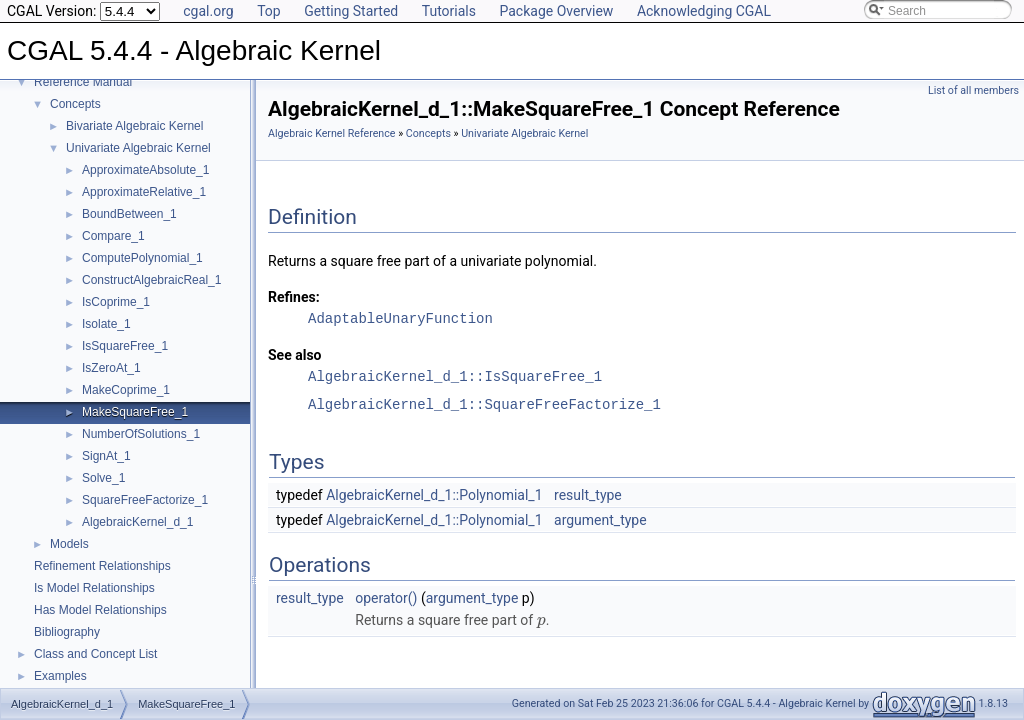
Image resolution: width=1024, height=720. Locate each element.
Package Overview (556, 11)
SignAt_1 (106, 456)
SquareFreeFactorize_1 (145, 500)
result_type (588, 495)
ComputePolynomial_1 (142, 258)
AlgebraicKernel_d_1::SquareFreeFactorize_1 (484, 404)
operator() (386, 598)
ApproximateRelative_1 (144, 192)
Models (69, 544)
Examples (60, 676)
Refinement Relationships (102, 566)
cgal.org (208, 11)
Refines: (294, 297)
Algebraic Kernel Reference (331, 133)
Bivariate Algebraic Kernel (134, 126)
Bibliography (67, 632)
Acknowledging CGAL (704, 11)
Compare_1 (113, 236)
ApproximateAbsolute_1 (145, 170)
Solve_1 (103, 478)
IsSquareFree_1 (125, 346)
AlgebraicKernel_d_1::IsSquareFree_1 (455, 376)
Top (269, 11)
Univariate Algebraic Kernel (138, 148)
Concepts (75, 104)
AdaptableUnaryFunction (400, 318)
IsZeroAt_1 (111, 368)
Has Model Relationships (100, 610)
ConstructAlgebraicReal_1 (151, 280)
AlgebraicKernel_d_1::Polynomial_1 (434, 495)
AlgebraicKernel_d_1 (137, 522)
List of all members (973, 90)
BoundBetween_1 (129, 214)
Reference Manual (83, 82)
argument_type (600, 520)
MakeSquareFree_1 (135, 412)
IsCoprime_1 (116, 302)
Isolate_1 (106, 324)
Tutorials (449, 11)
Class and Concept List (95, 654)
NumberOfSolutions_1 (141, 434)
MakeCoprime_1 (126, 390)
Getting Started (351, 11)
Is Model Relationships (94, 588)
